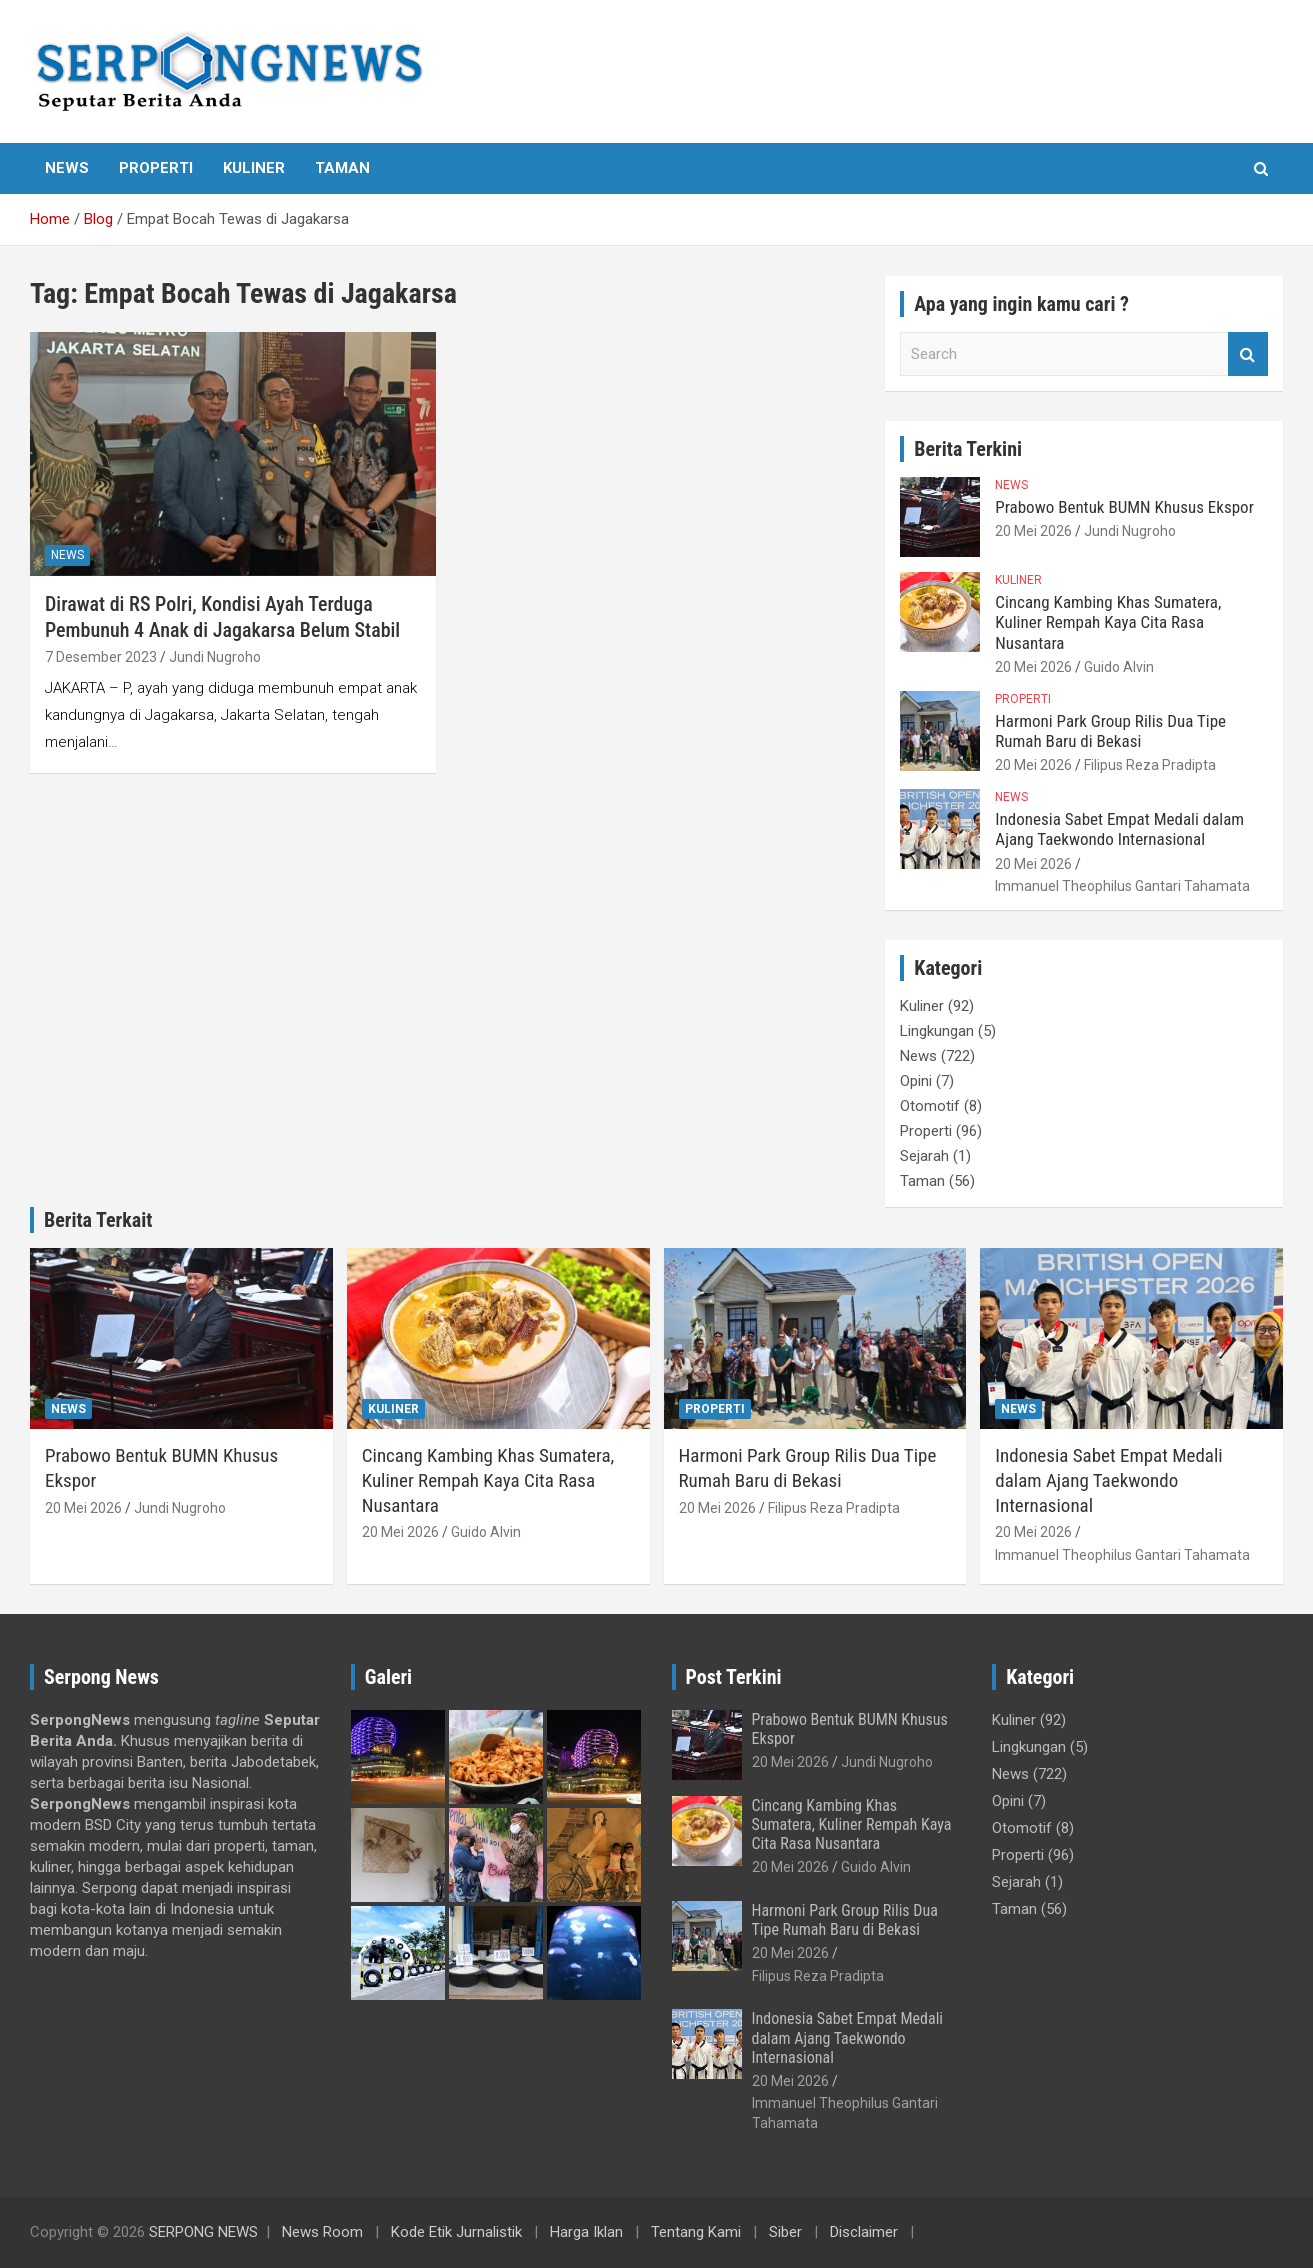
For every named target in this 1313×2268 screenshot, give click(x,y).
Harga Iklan (586, 2232)
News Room (322, 2232)
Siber (785, 2232)
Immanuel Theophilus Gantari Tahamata (1122, 886)
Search (1248, 354)
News (67, 168)
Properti (156, 168)
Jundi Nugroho (215, 657)
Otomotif (930, 1106)
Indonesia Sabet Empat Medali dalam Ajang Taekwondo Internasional (1119, 829)
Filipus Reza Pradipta (1150, 765)
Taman (342, 168)
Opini (916, 1081)
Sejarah (924, 1156)
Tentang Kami (696, 2232)
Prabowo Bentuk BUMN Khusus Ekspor (1124, 507)
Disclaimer (864, 2232)
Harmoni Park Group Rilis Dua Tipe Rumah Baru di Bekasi (1110, 731)
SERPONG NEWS (203, 2232)
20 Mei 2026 (1033, 531)
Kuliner (254, 168)
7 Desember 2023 (101, 657)
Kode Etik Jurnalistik (456, 2232)
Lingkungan (937, 1031)
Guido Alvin (1119, 667)
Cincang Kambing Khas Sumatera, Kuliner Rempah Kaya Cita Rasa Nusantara (1108, 622)
